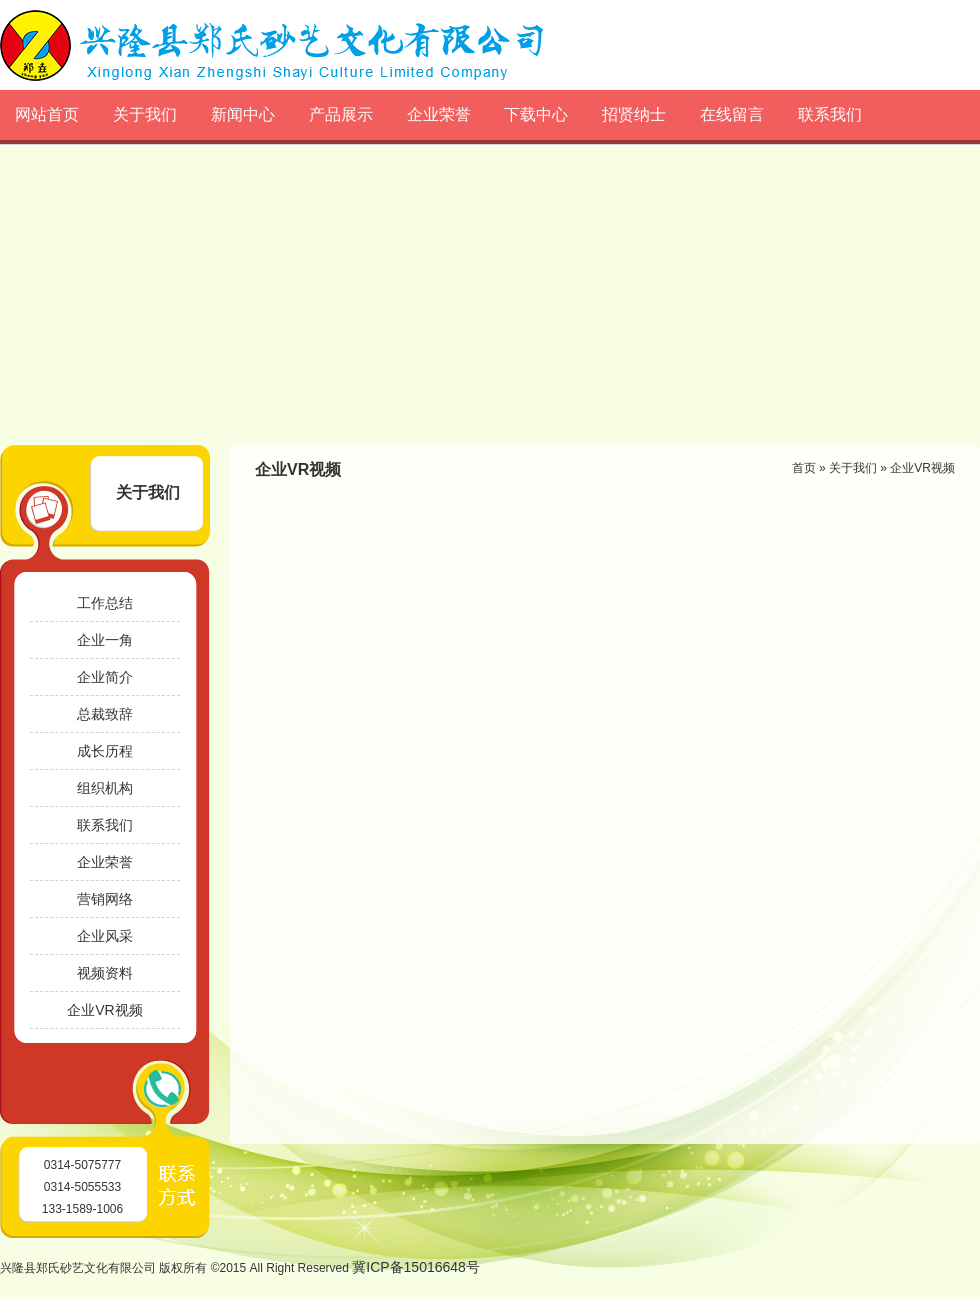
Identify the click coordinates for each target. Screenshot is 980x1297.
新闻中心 (243, 114)
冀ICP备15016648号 (416, 1267)
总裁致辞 (105, 714)
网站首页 (47, 114)
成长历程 (105, 751)
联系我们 (830, 114)
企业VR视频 (104, 1010)
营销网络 (105, 899)
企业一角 (105, 640)
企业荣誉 (439, 114)
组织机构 (105, 788)
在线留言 (732, 114)
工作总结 (105, 603)
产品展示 (341, 114)
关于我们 (145, 114)
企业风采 (105, 936)
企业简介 (105, 677)
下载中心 (536, 114)
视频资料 (105, 973)
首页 (804, 468)
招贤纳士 (634, 114)
